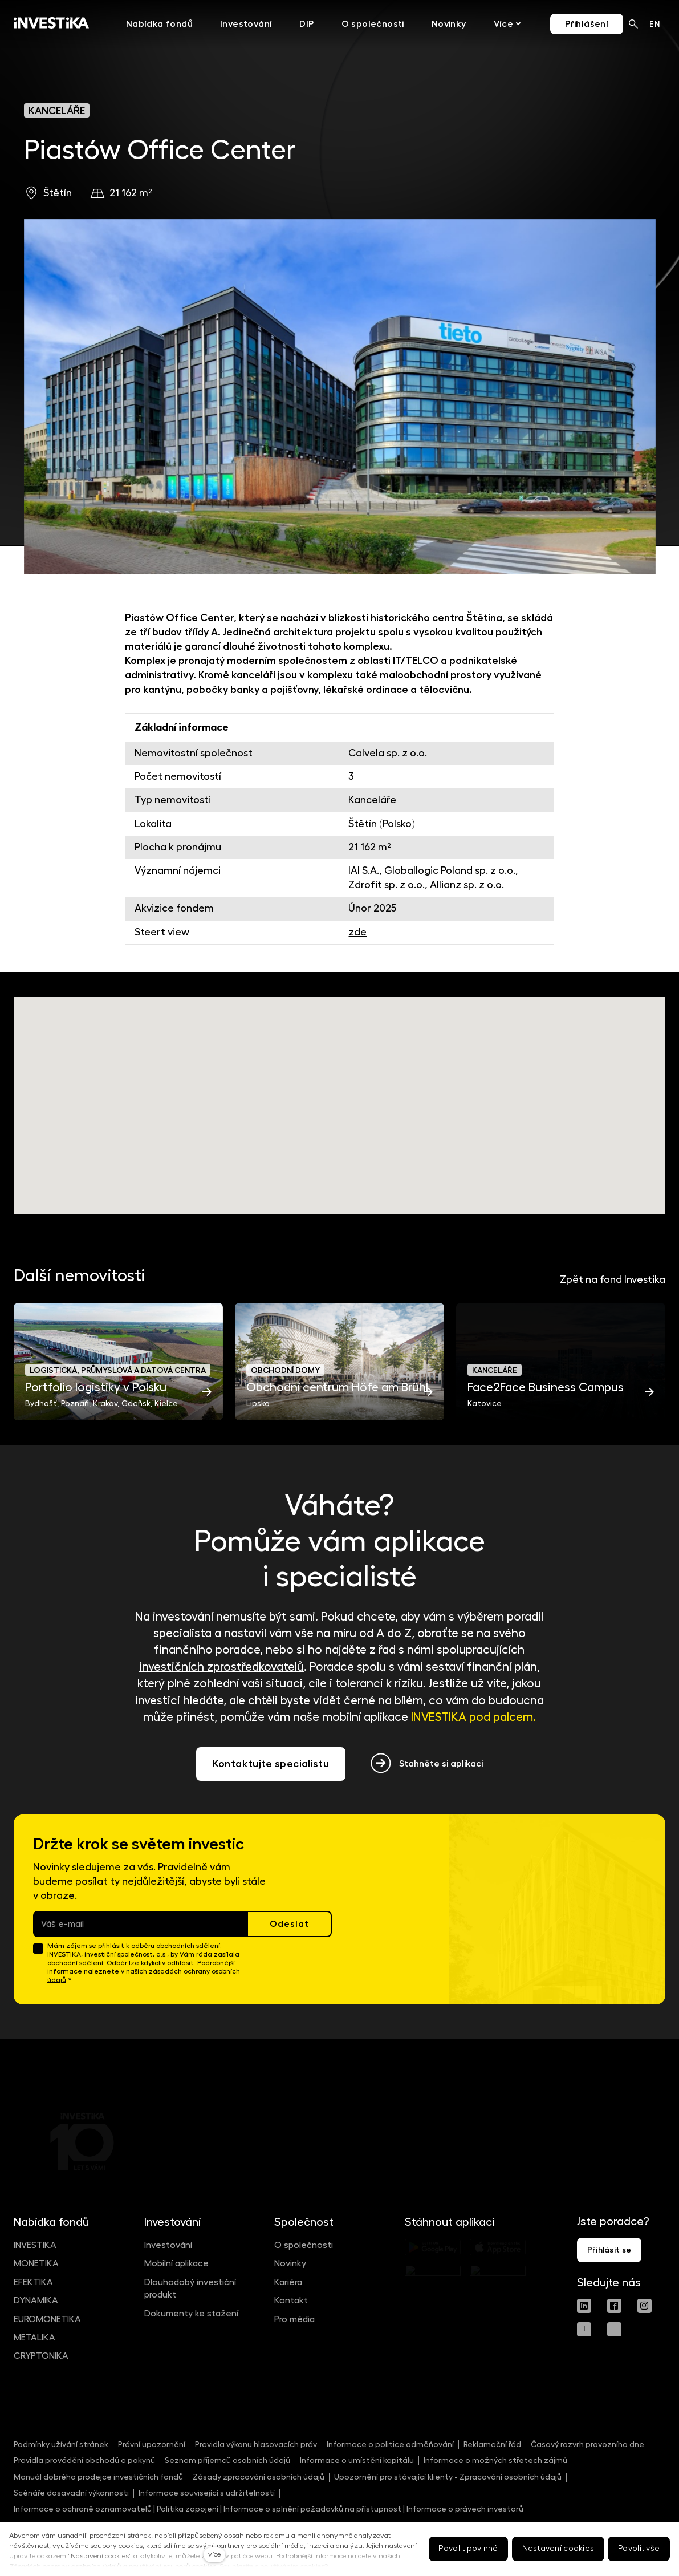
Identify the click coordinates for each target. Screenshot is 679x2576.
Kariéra (288, 2282)
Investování (168, 2245)
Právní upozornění (151, 2444)
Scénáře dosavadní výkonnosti (71, 2493)
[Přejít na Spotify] (614, 2329)
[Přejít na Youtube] (584, 2329)
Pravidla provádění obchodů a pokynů (84, 2460)
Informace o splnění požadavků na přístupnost (312, 2509)
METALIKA (34, 2337)
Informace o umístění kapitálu (357, 2460)
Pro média (294, 2319)
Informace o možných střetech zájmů (495, 2460)
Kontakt (291, 2300)
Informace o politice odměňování (390, 2444)
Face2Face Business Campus (545, 1388)
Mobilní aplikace (176, 2263)
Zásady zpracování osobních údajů (258, 2477)
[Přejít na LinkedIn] (584, 2306)
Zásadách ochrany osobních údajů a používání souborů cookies (112, 2566)
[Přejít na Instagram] (644, 2306)
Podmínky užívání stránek (61, 2444)
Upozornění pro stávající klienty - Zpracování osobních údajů (448, 2477)
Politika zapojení (187, 2509)
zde (357, 932)
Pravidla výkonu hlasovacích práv (256, 2444)
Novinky (290, 2263)
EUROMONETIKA (47, 2319)
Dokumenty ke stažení (191, 2313)
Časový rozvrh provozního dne (587, 2444)
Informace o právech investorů (464, 2509)
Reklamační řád (492, 2444)
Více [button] (484, 24)
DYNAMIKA (36, 2300)
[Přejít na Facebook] (614, 2306)
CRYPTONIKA (41, 2355)
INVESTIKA (35, 2245)
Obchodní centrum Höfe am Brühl (337, 1388)
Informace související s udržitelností (207, 2493)
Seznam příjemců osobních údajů (227, 2460)
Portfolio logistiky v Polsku (95, 1388)
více (214, 2554)
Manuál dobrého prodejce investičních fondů (98, 2477)
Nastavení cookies (100, 2556)
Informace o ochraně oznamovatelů (83, 2509)
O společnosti (303, 2245)
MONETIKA (36, 2263)
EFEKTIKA (33, 2282)
